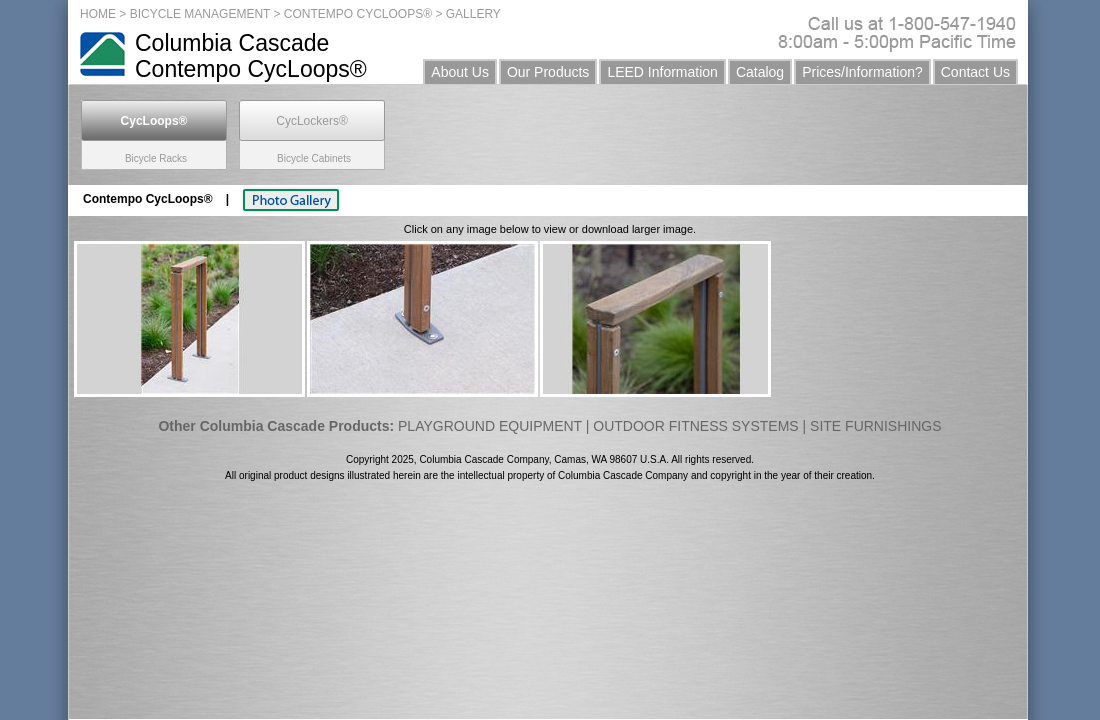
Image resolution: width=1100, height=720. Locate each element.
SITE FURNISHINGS (875, 426)
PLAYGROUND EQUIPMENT (490, 426)
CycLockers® (312, 121)
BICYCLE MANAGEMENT (200, 14)
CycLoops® (154, 121)
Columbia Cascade (232, 43)
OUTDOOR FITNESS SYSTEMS (695, 426)
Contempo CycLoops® (149, 199)
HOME (98, 14)
